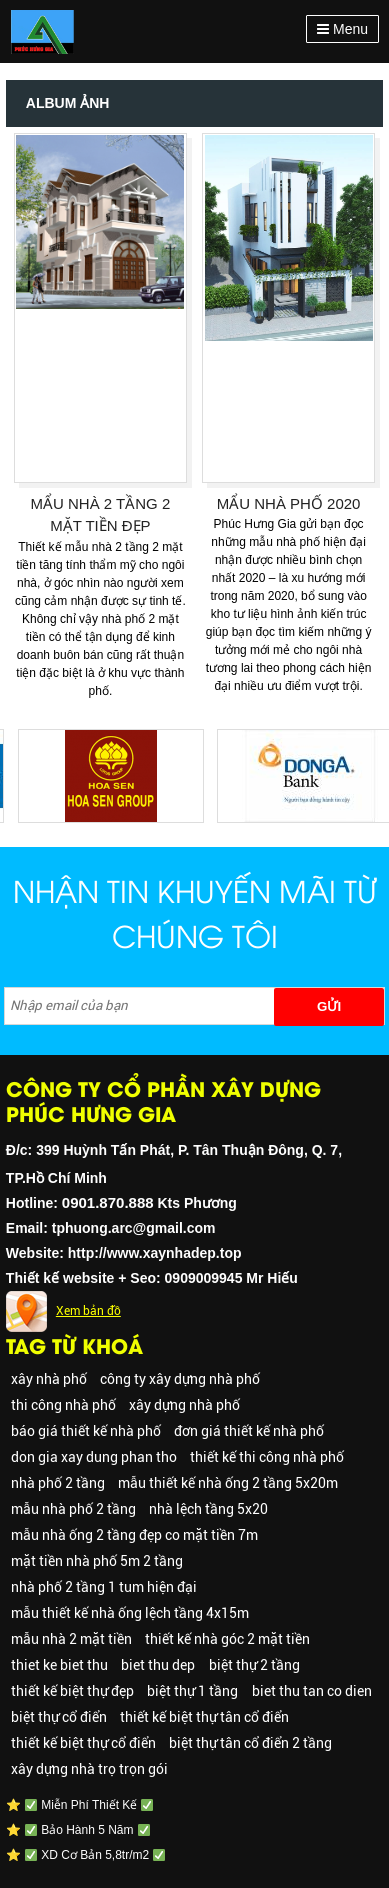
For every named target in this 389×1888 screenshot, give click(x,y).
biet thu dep (158, 1665)
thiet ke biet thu (59, 1665)
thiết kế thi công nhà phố (267, 1457)
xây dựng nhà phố (184, 1405)
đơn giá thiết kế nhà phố (249, 1431)
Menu (342, 29)
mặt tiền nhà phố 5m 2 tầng (97, 1561)
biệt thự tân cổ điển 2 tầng (250, 1743)
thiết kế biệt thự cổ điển (83, 1743)
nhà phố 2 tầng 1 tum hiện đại (104, 1587)
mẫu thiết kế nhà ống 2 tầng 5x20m (228, 1483)
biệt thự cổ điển (59, 1717)
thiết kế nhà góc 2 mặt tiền (227, 1639)
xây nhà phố (49, 1379)
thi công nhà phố (63, 1405)
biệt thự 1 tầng (192, 1691)
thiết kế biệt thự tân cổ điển (204, 1717)
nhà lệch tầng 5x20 (208, 1509)
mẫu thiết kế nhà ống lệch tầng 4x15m (130, 1613)
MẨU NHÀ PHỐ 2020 (289, 503)
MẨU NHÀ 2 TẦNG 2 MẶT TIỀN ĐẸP (101, 515)
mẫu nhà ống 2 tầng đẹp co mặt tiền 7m (134, 1535)
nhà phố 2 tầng (58, 1483)
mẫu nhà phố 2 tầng (73, 1509)
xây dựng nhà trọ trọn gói (89, 1769)
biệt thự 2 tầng (254, 1665)
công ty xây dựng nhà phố (180, 1379)
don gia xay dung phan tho (94, 1457)
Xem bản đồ (88, 1311)
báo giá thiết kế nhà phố (86, 1431)
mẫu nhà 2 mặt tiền (71, 1639)
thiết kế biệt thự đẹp (72, 1691)
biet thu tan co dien (312, 1691)
